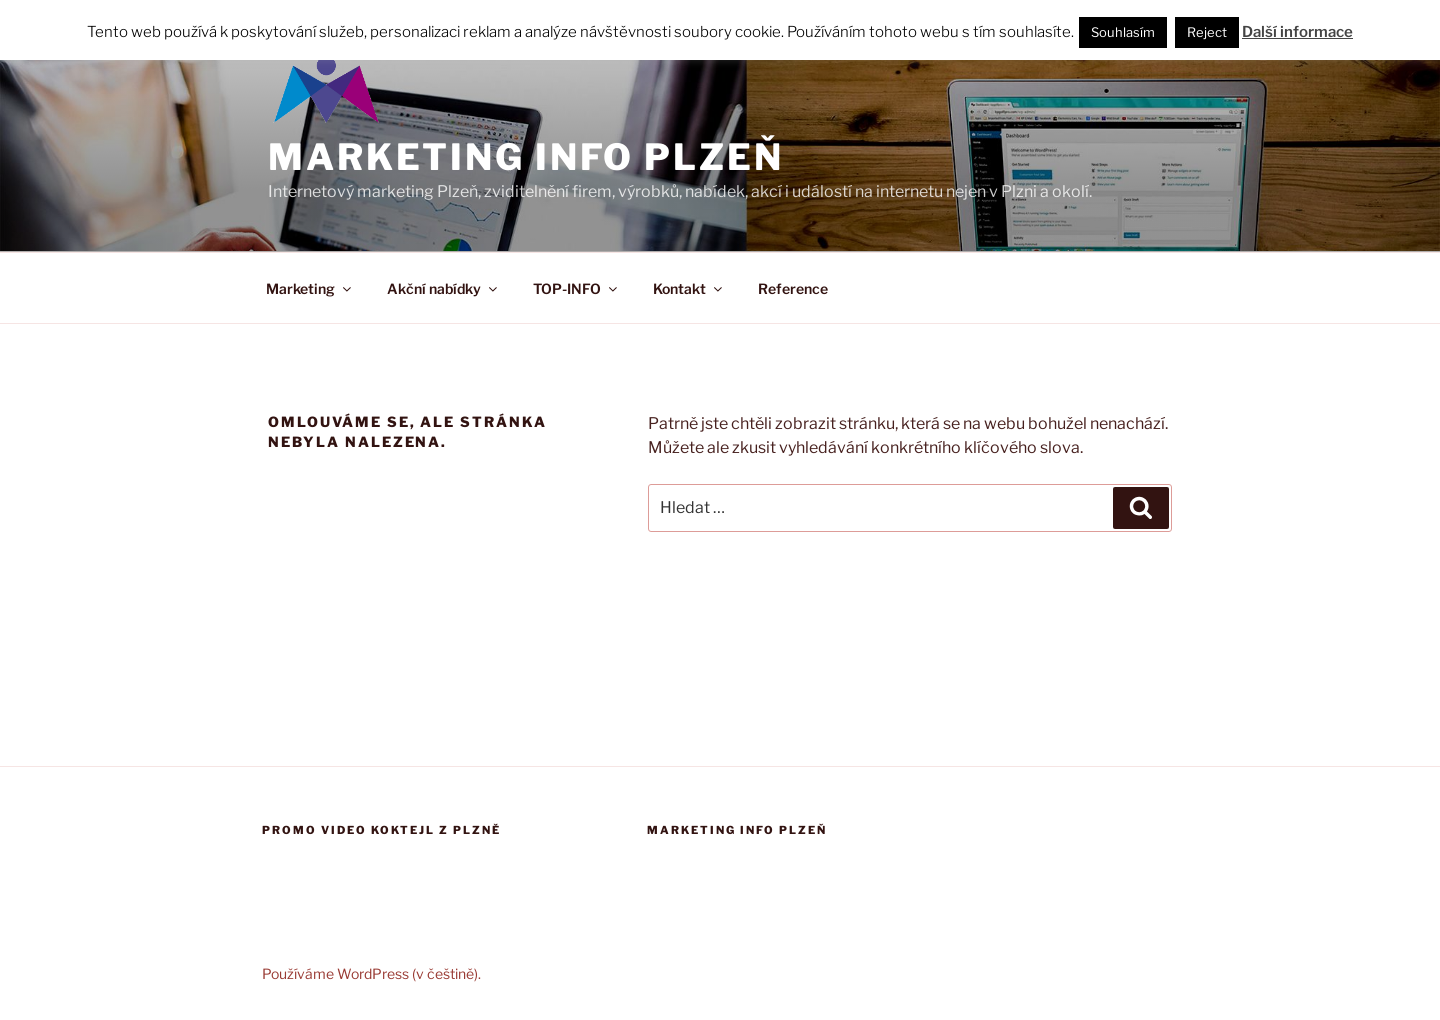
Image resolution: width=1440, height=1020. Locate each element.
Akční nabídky (443, 288)
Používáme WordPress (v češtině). (371, 973)
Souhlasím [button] (1123, 32)
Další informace (1297, 32)
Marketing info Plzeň (526, 157)
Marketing (310, 288)
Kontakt (689, 288)
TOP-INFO (576, 288)
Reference (793, 288)
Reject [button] (1207, 32)
